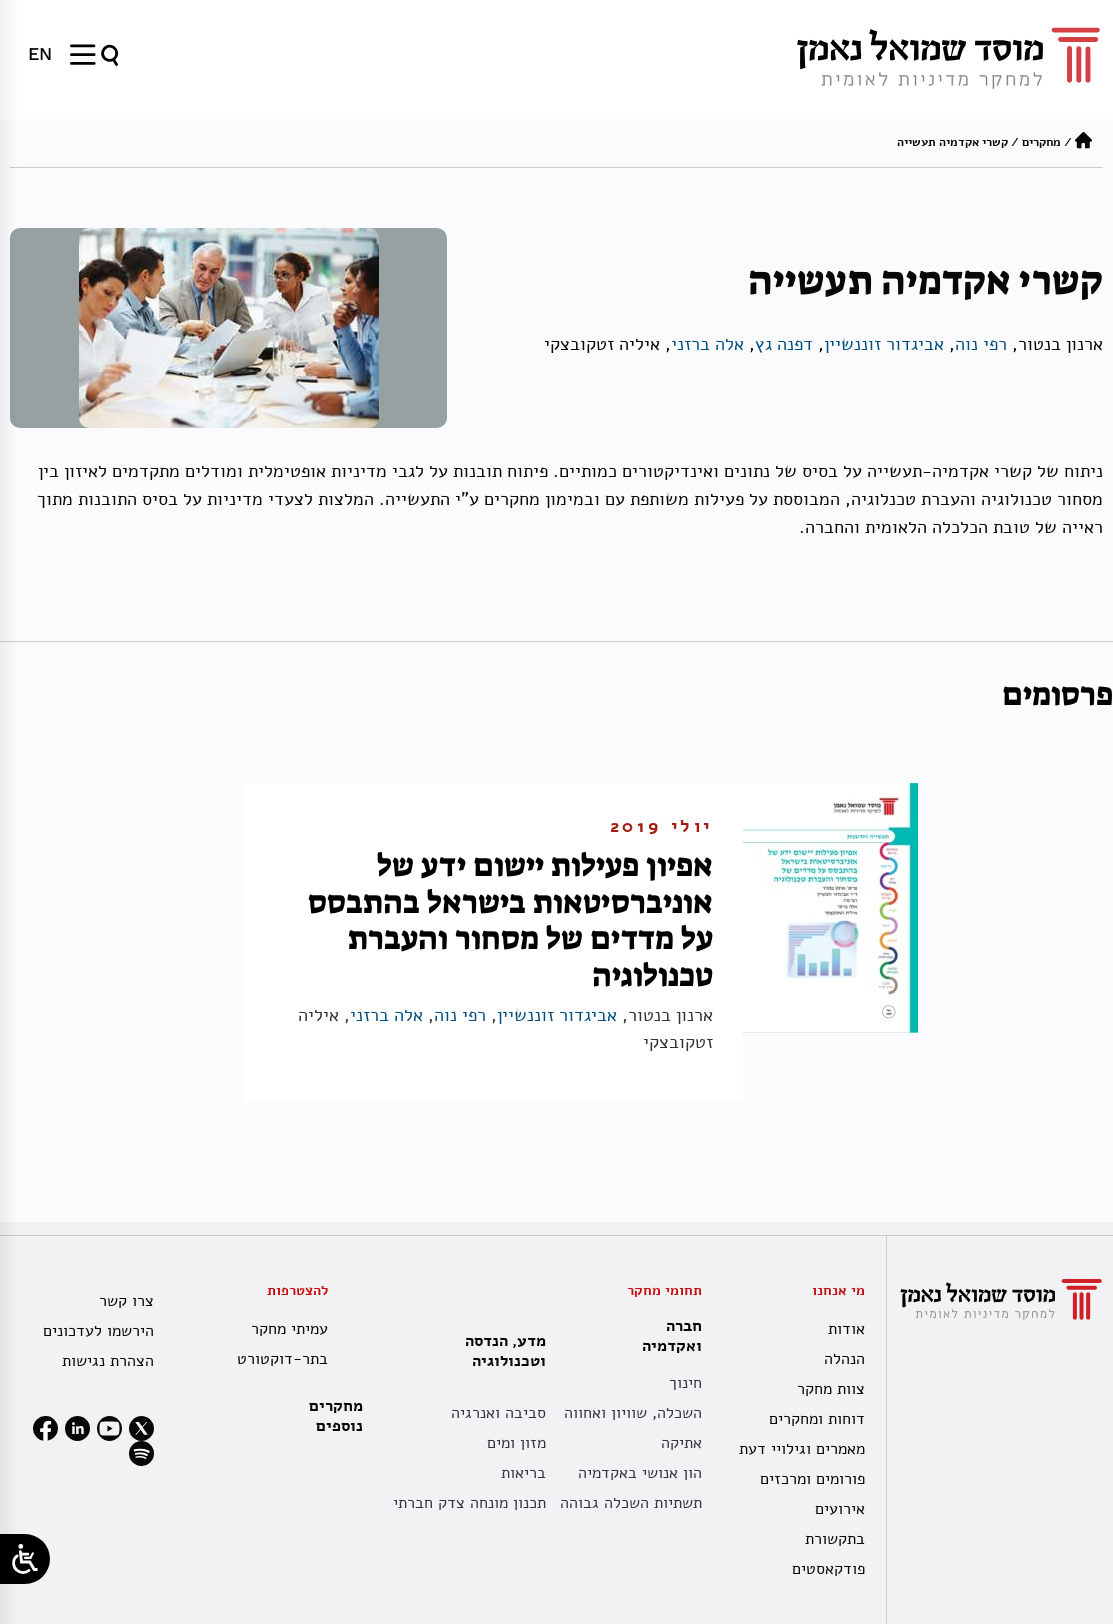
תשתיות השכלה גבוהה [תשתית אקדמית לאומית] (631, 1503)
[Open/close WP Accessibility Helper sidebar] (25, 1559)
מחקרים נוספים (336, 1416)
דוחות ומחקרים (817, 1419)
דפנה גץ (784, 344)
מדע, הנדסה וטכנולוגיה (500, 1351)
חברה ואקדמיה (667, 1336)
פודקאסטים (828, 1569)
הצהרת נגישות (108, 1361)
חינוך (685, 1383)
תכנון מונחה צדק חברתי (469, 1503)
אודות (846, 1329)
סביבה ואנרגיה (498, 1413)
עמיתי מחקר (289, 1329)
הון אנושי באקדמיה (640, 1473)
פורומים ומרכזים (812, 1479)
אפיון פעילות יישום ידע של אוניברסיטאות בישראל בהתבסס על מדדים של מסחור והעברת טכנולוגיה (510, 920)
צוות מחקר (831, 1389)
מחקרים (1041, 142)
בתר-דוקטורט (282, 1359)
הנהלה (844, 1359)
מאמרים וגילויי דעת (802, 1449)
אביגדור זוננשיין (884, 344)
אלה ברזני (707, 344)
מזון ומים (516, 1443)
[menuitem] (40, 54)
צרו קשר (126, 1301)
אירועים (840, 1509)
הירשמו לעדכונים (98, 1331)
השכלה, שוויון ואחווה (633, 1413)
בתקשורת (835, 1539)
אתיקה (681, 1443)
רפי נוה (981, 344)
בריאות (523, 1473)
